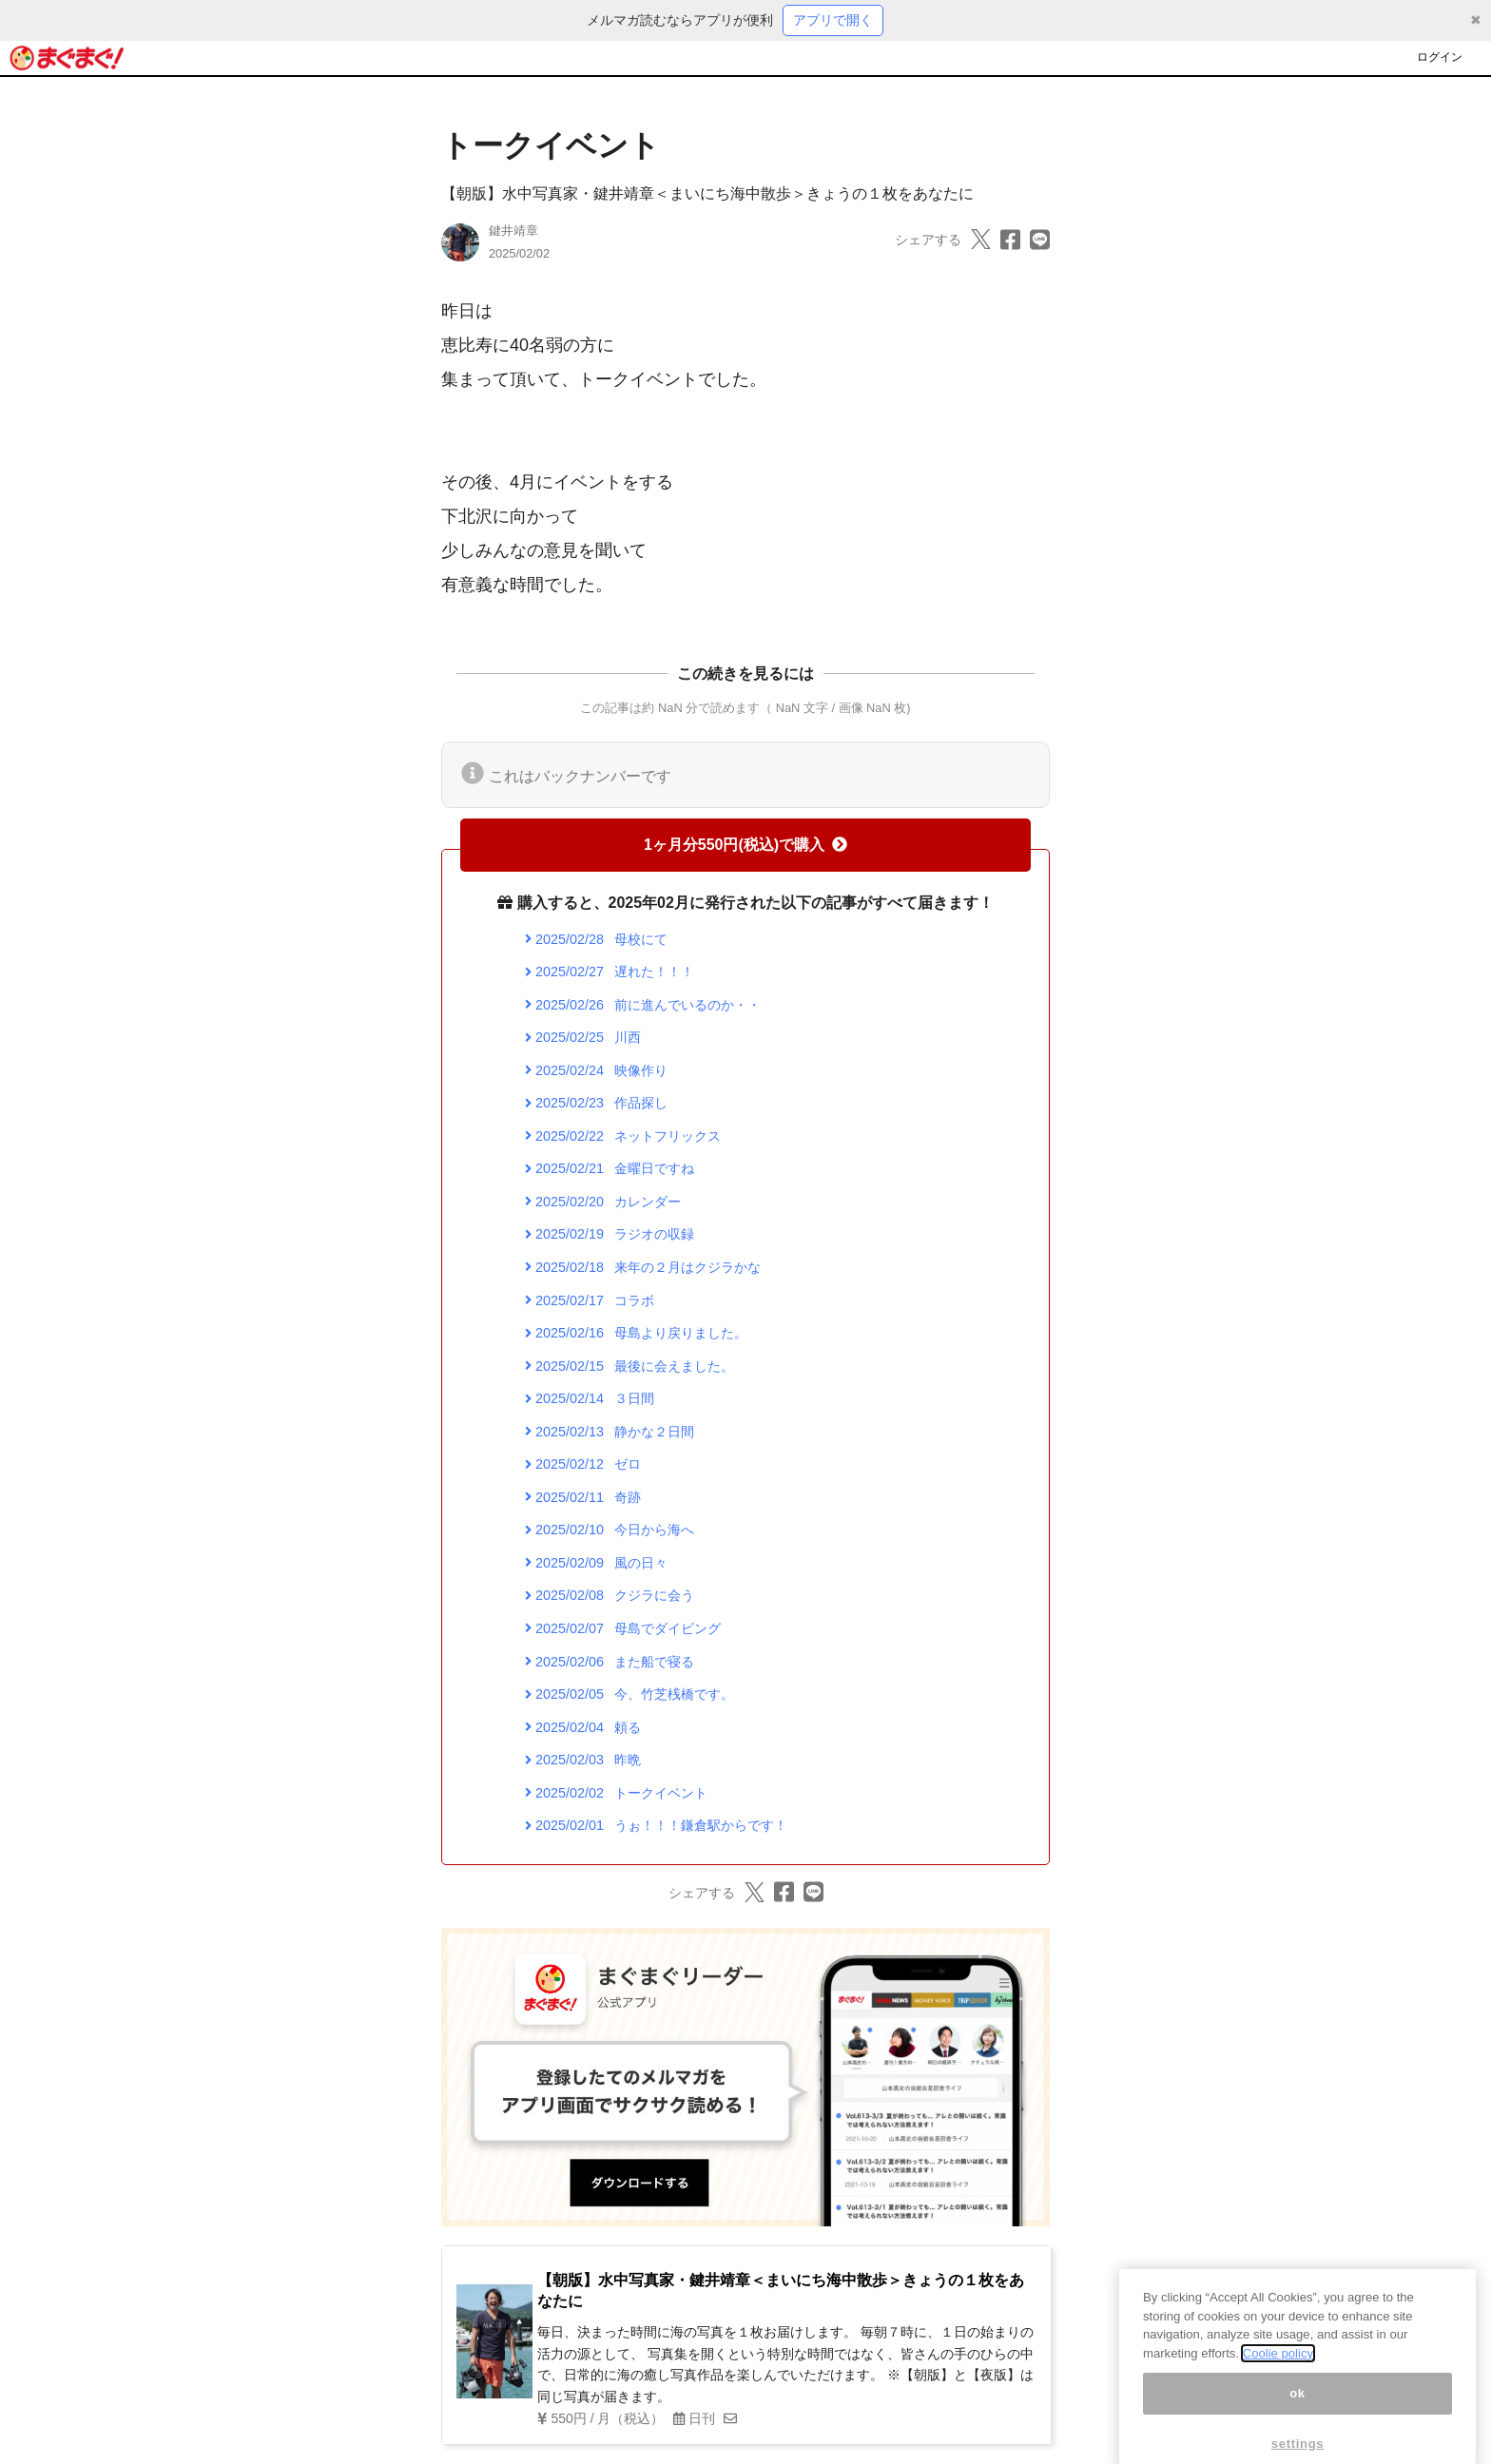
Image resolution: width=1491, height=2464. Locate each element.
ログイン (1439, 57)
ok (1297, 2411)
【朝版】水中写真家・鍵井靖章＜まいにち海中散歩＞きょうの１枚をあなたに (707, 193)
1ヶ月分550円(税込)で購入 (745, 845)
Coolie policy (1278, 2371)
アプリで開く (833, 20)
